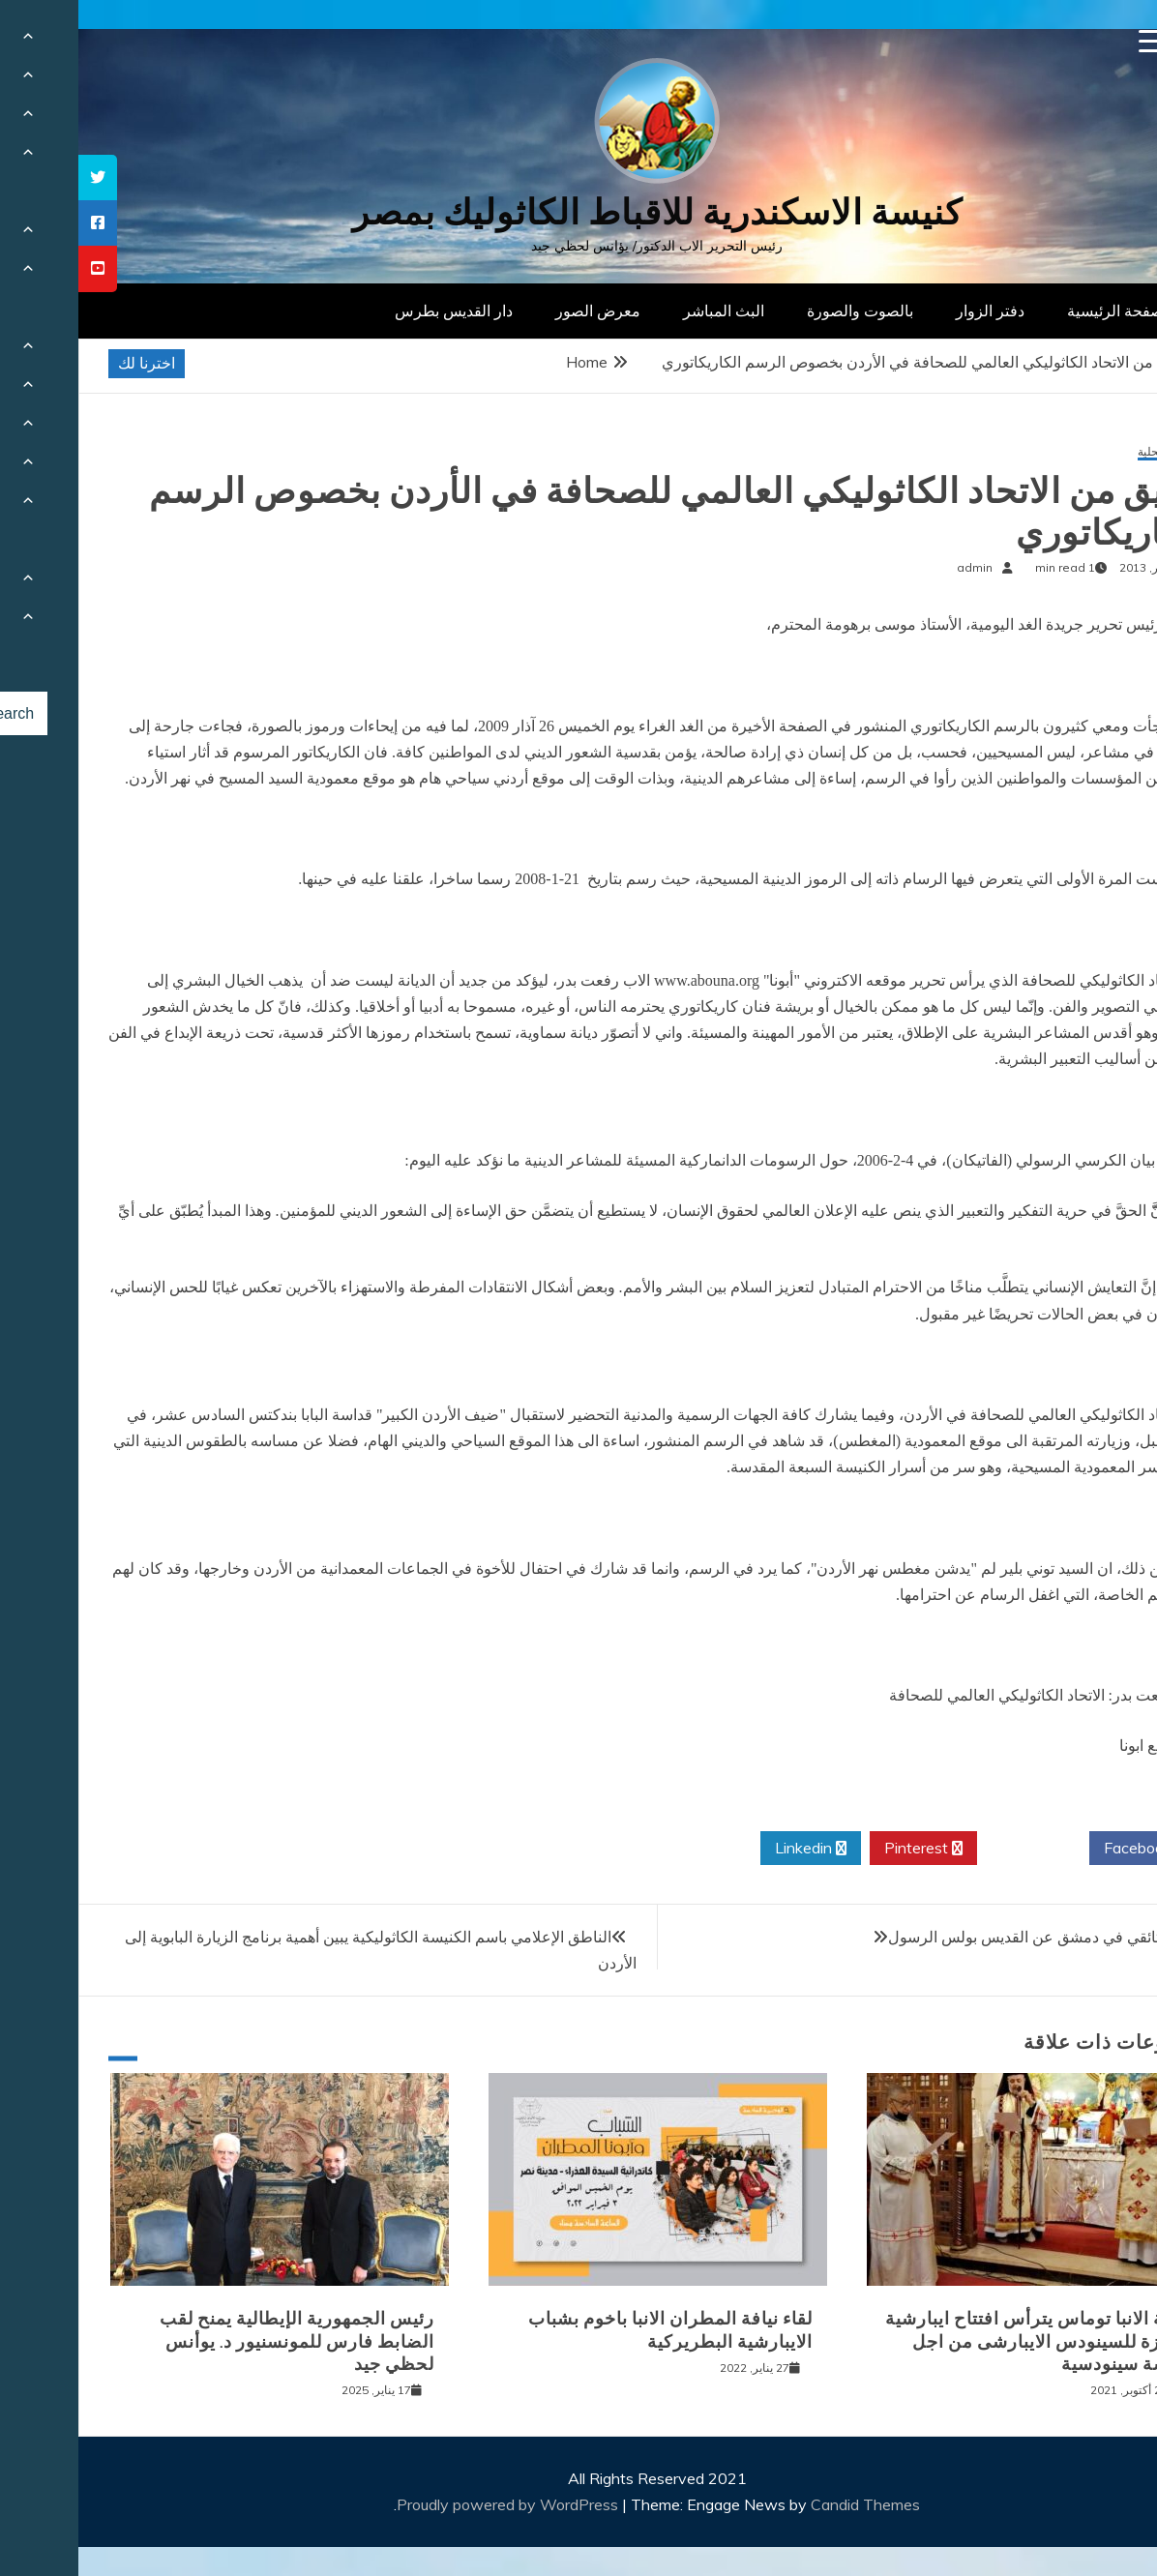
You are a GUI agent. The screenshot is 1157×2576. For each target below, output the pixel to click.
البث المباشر (645, 310)
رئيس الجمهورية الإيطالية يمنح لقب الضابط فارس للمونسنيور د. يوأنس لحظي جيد (218, 2341)
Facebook (1066, 1848)
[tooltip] (19, 177)
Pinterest (845, 1848)
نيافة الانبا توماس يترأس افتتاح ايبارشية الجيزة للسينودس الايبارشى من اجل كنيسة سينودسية (959, 2341)
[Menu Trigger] (1072, 41)
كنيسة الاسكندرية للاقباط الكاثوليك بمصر (579, 212)
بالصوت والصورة (781, 310)
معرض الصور (519, 310)
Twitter (955, 1848)
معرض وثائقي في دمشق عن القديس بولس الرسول (973, 1936)
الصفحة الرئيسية (1041, 310)
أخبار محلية (1085, 452)
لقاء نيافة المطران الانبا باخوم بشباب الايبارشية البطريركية (592, 2329)
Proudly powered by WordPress (431, 2504)
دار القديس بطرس (375, 310)
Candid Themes (787, 2504)
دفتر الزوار (911, 310)
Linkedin (732, 1848)
